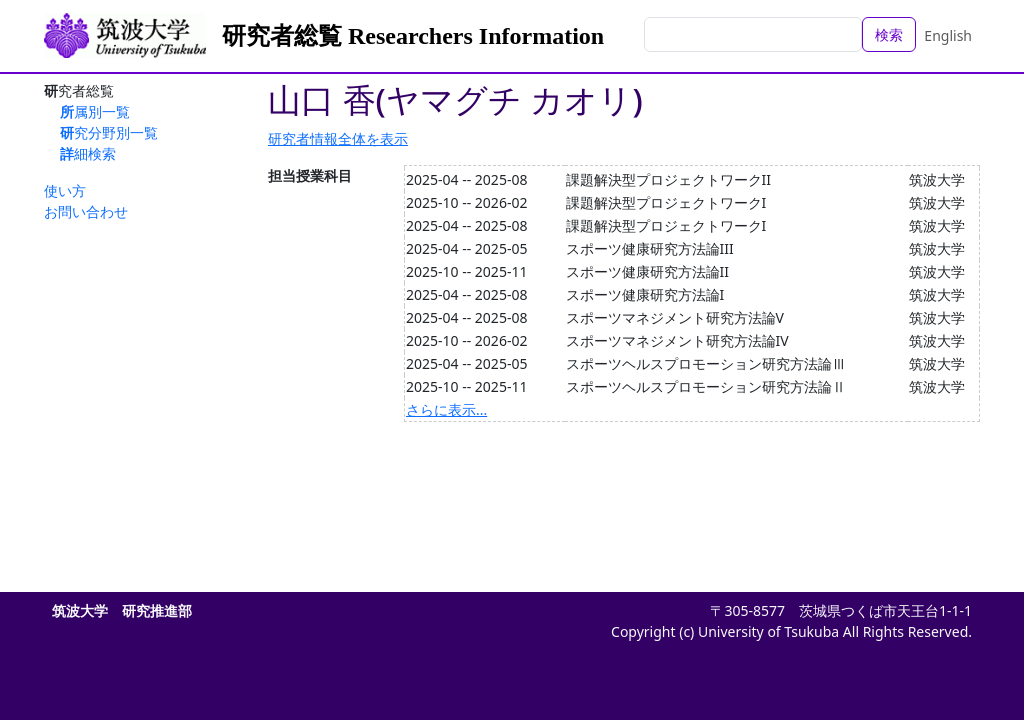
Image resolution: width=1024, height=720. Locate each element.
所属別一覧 (95, 111)
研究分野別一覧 (109, 132)
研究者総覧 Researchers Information (413, 36)
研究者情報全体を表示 (338, 138)
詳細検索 (88, 153)
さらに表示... (446, 409)
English (948, 35)
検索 (889, 34)
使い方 (65, 190)
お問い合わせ (86, 211)
